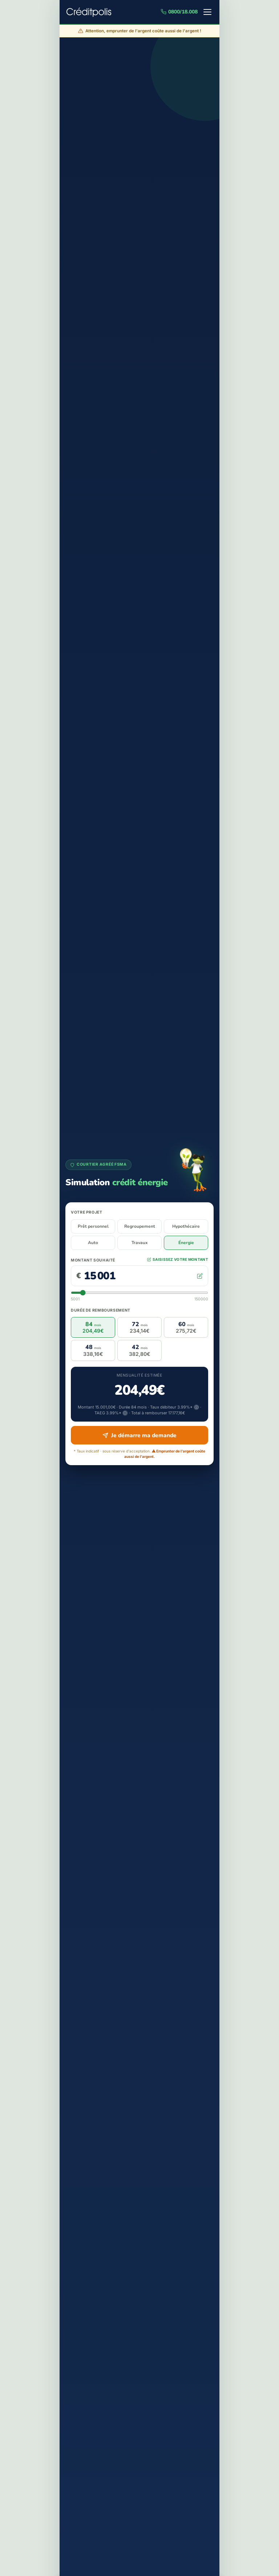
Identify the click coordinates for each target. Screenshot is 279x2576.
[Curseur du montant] (139, 1293)
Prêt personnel (93, 1226)
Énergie (186, 1243)
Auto (93, 1243)
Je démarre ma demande (139, 1435)
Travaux (140, 1243)
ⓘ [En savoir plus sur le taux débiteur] (196, 1407)
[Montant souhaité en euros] (139, 1276)
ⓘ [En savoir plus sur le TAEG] (125, 1413)
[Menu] (207, 12)
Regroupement (139, 1226)
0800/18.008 (179, 11)
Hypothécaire (186, 1226)
